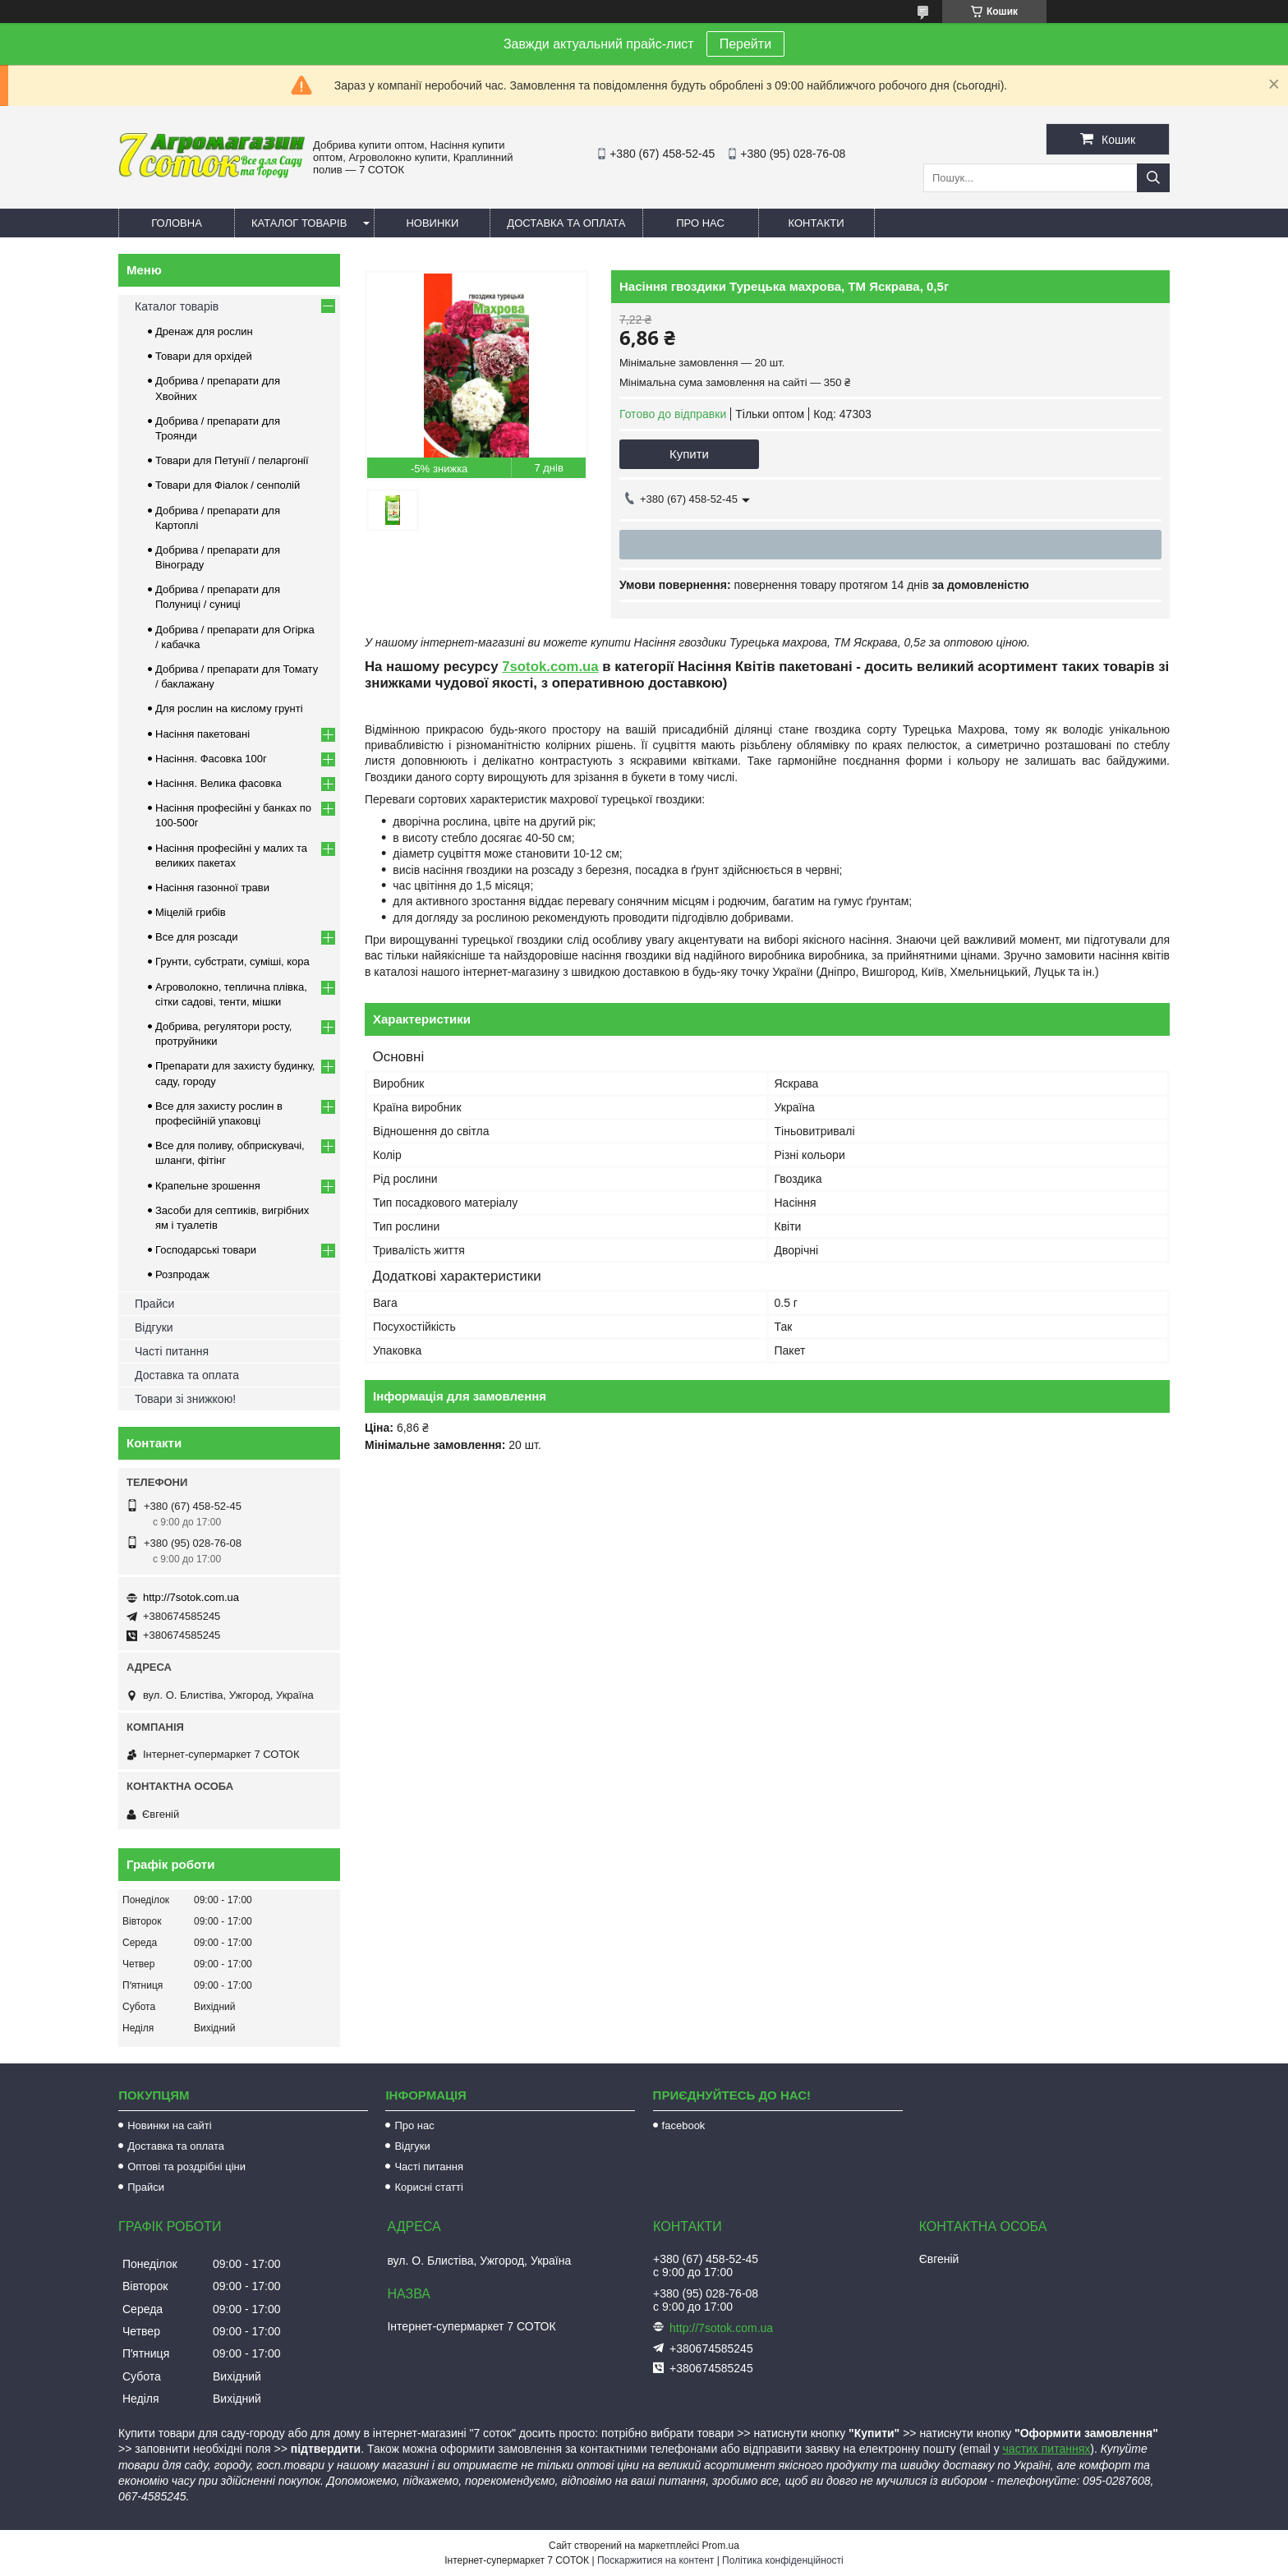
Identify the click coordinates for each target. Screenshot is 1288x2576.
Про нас (700, 223)
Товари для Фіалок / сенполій (227, 485)
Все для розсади (196, 937)
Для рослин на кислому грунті (229, 708)
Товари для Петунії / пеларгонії (232, 460)
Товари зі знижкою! (185, 1398)
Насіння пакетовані (202, 734)
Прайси (154, 1303)
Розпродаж (182, 1274)
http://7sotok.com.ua (191, 1597)
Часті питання (172, 1351)
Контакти (816, 223)
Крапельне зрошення (207, 1186)
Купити (689, 454)
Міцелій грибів (190, 912)
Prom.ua (720, 2545)
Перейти (745, 44)
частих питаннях (1047, 2448)
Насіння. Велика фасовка (218, 783)
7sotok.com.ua (550, 666)
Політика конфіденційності (783, 2560)
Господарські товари (205, 1250)
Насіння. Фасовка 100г (211, 758)
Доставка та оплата (566, 223)
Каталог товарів (299, 223)
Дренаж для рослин (204, 331)
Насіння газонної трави (212, 887)
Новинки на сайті (169, 2125)
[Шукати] (1153, 177)
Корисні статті (428, 2187)
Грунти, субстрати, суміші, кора (232, 961)
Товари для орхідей (203, 356)
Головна (176, 223)
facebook (684, 2125)
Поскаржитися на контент (655, 2560)
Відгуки (154, 1327)
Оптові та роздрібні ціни (186, 2166)
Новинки (432, 223)
